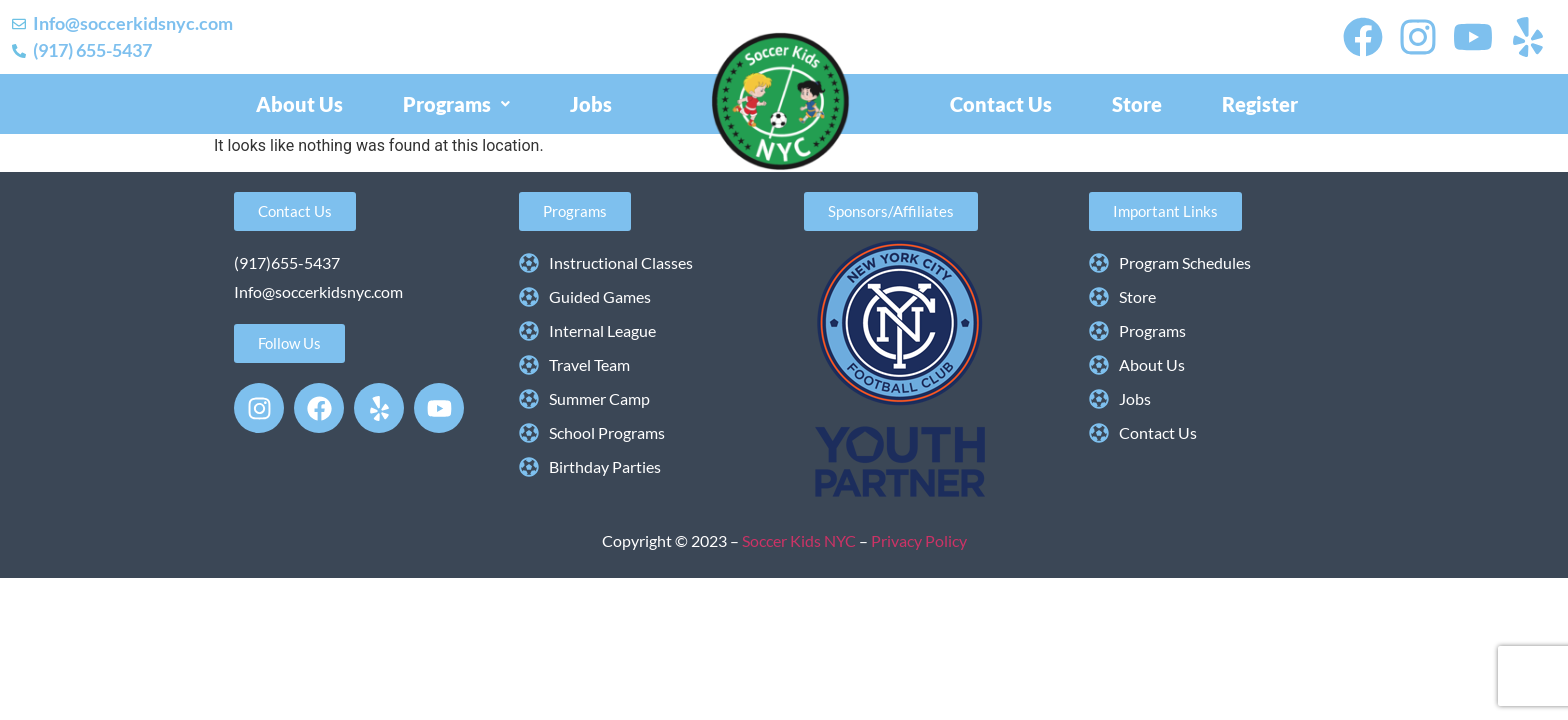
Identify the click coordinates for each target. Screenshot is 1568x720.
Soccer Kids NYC (800, 540)
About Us (299, 104)
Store (1137, 104)
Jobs (591, 104)
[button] (456, 104)
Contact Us (1001, 104)
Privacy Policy (919, 540)
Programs (456, 104)
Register (1260, 104)
